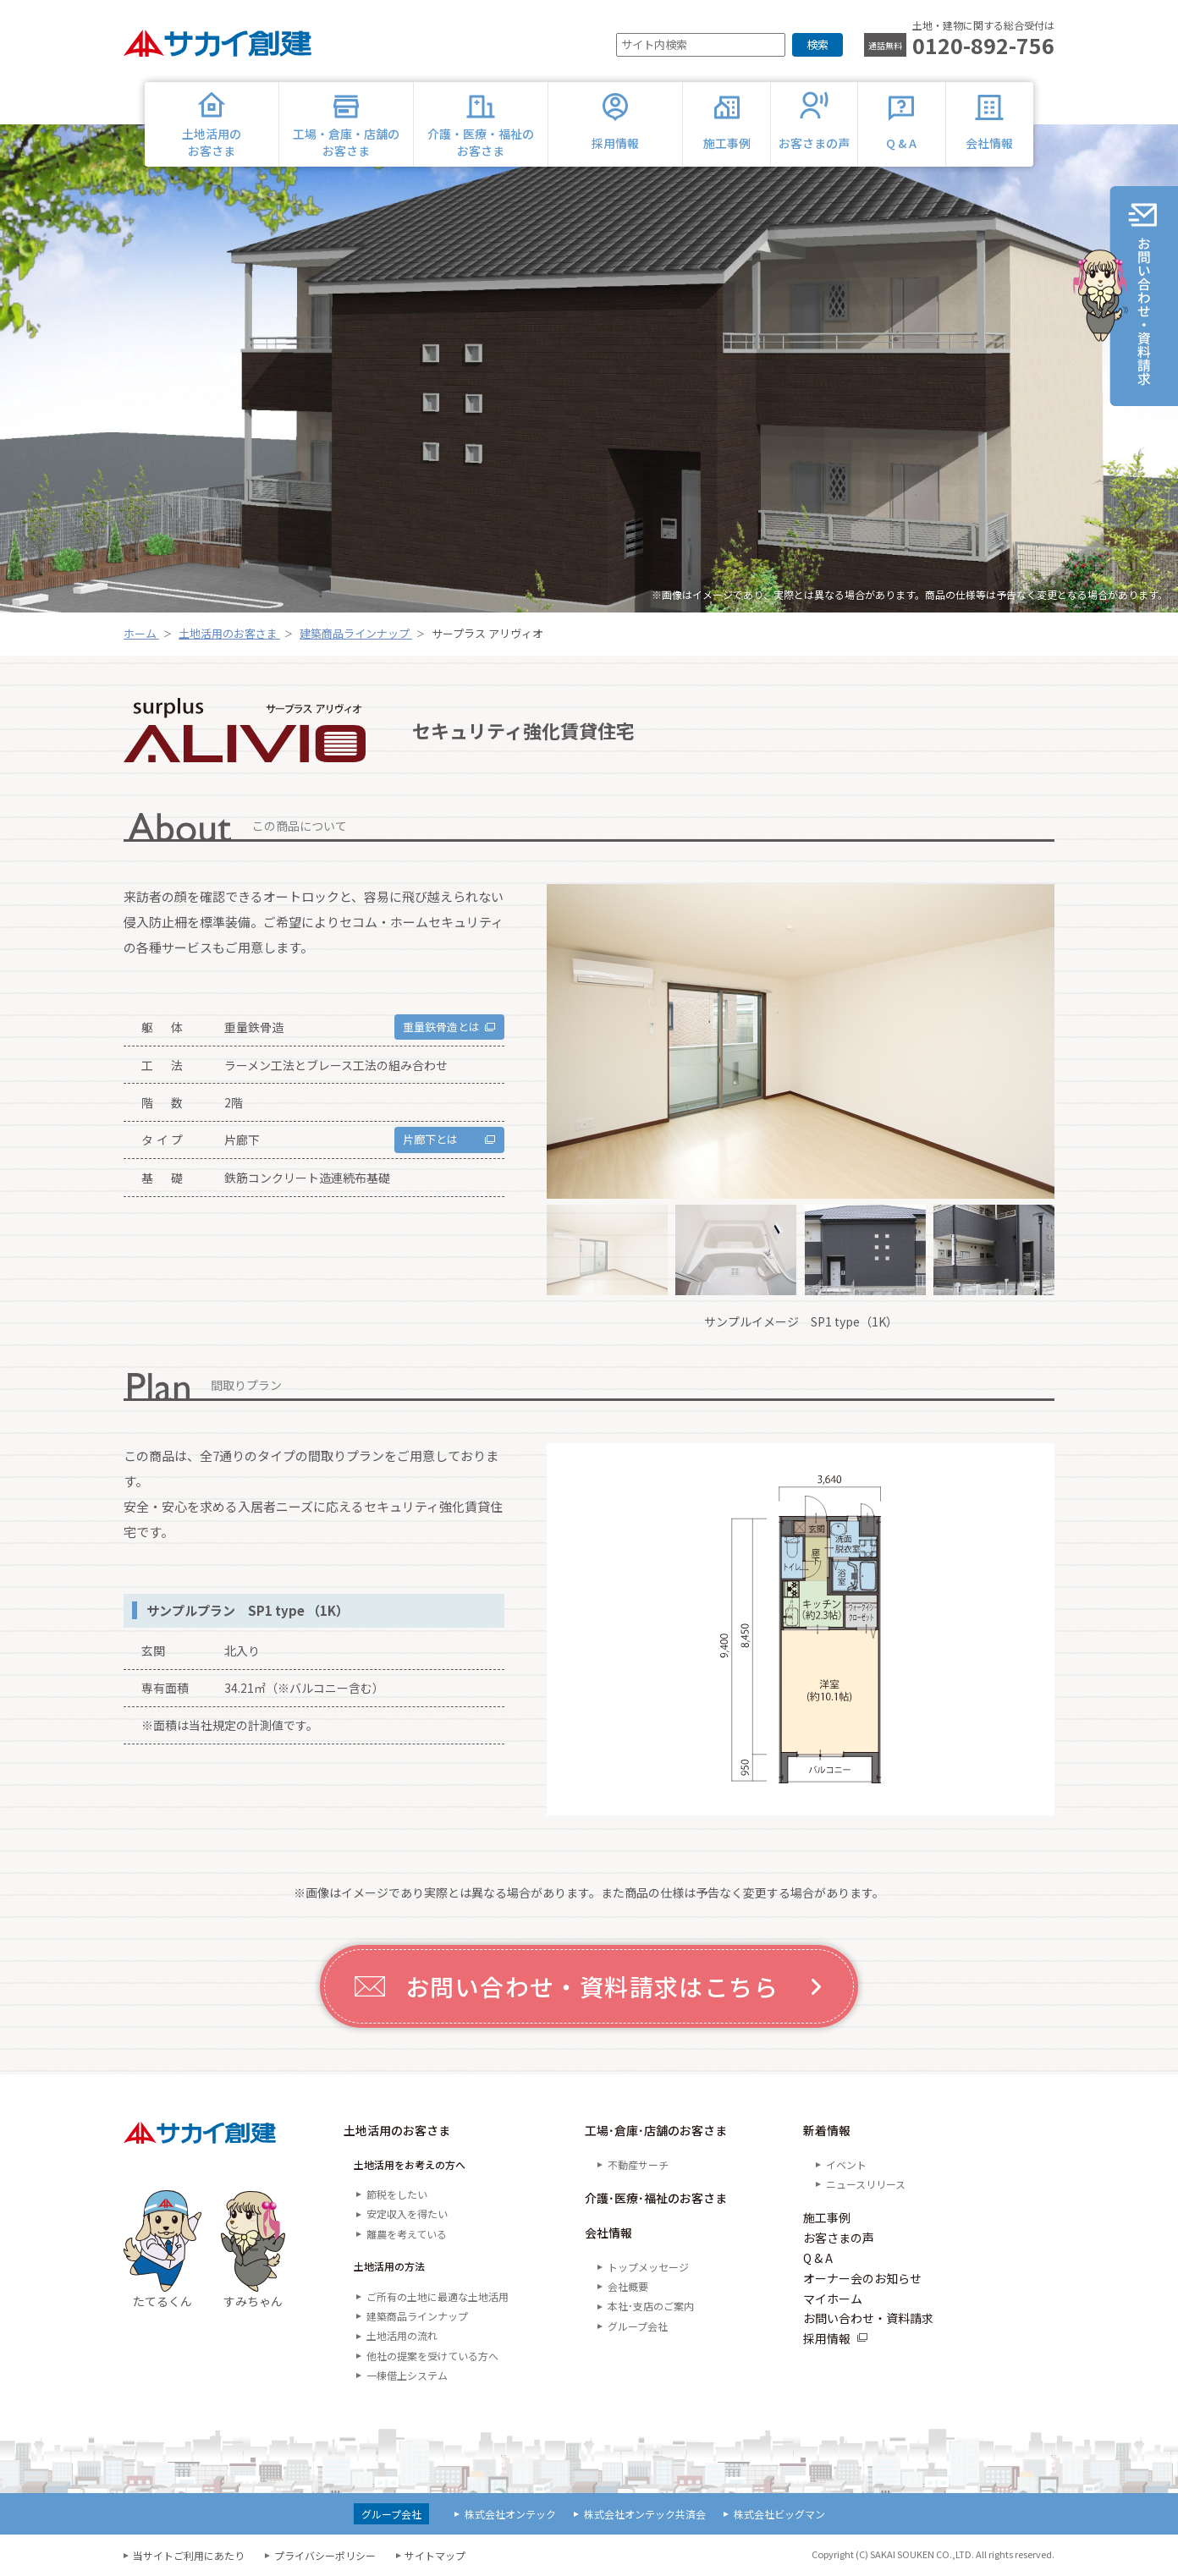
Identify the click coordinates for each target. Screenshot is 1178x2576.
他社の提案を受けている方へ (432, 2355)
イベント (846, 2164)
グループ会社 (638, 2326)
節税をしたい (396, 2194)
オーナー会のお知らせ (862, 2278)
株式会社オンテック (510, 2514)
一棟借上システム (407, 2375)
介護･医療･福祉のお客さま (656, 2197)
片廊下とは (424, 1139)
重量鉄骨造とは (436, 1027)
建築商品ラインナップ (417, 2316)
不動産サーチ (638, 2164)
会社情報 (608, 2232)
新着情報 (826, 2130)
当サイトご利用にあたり (189, 2555)
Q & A (818, 2257)
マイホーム (832, 2298)
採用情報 (826, 2338)
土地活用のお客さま (397, 2130)
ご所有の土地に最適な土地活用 (437, 2296)
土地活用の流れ (402, 2335)
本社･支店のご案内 (651, 2306)
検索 (817, 44)
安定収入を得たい (407, 2213)
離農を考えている (406, 2234)
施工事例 (826, 2217)
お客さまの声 (838, 2237)
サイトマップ (435, 2555)
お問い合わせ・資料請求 (868, 2318)
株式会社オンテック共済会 (645, 2514)
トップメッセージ (648, 2267)
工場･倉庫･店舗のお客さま (656, 2130)
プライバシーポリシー (325, 2555)
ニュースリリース (866, 2184)
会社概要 (628, 2286)
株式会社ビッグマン (779, 2514)
